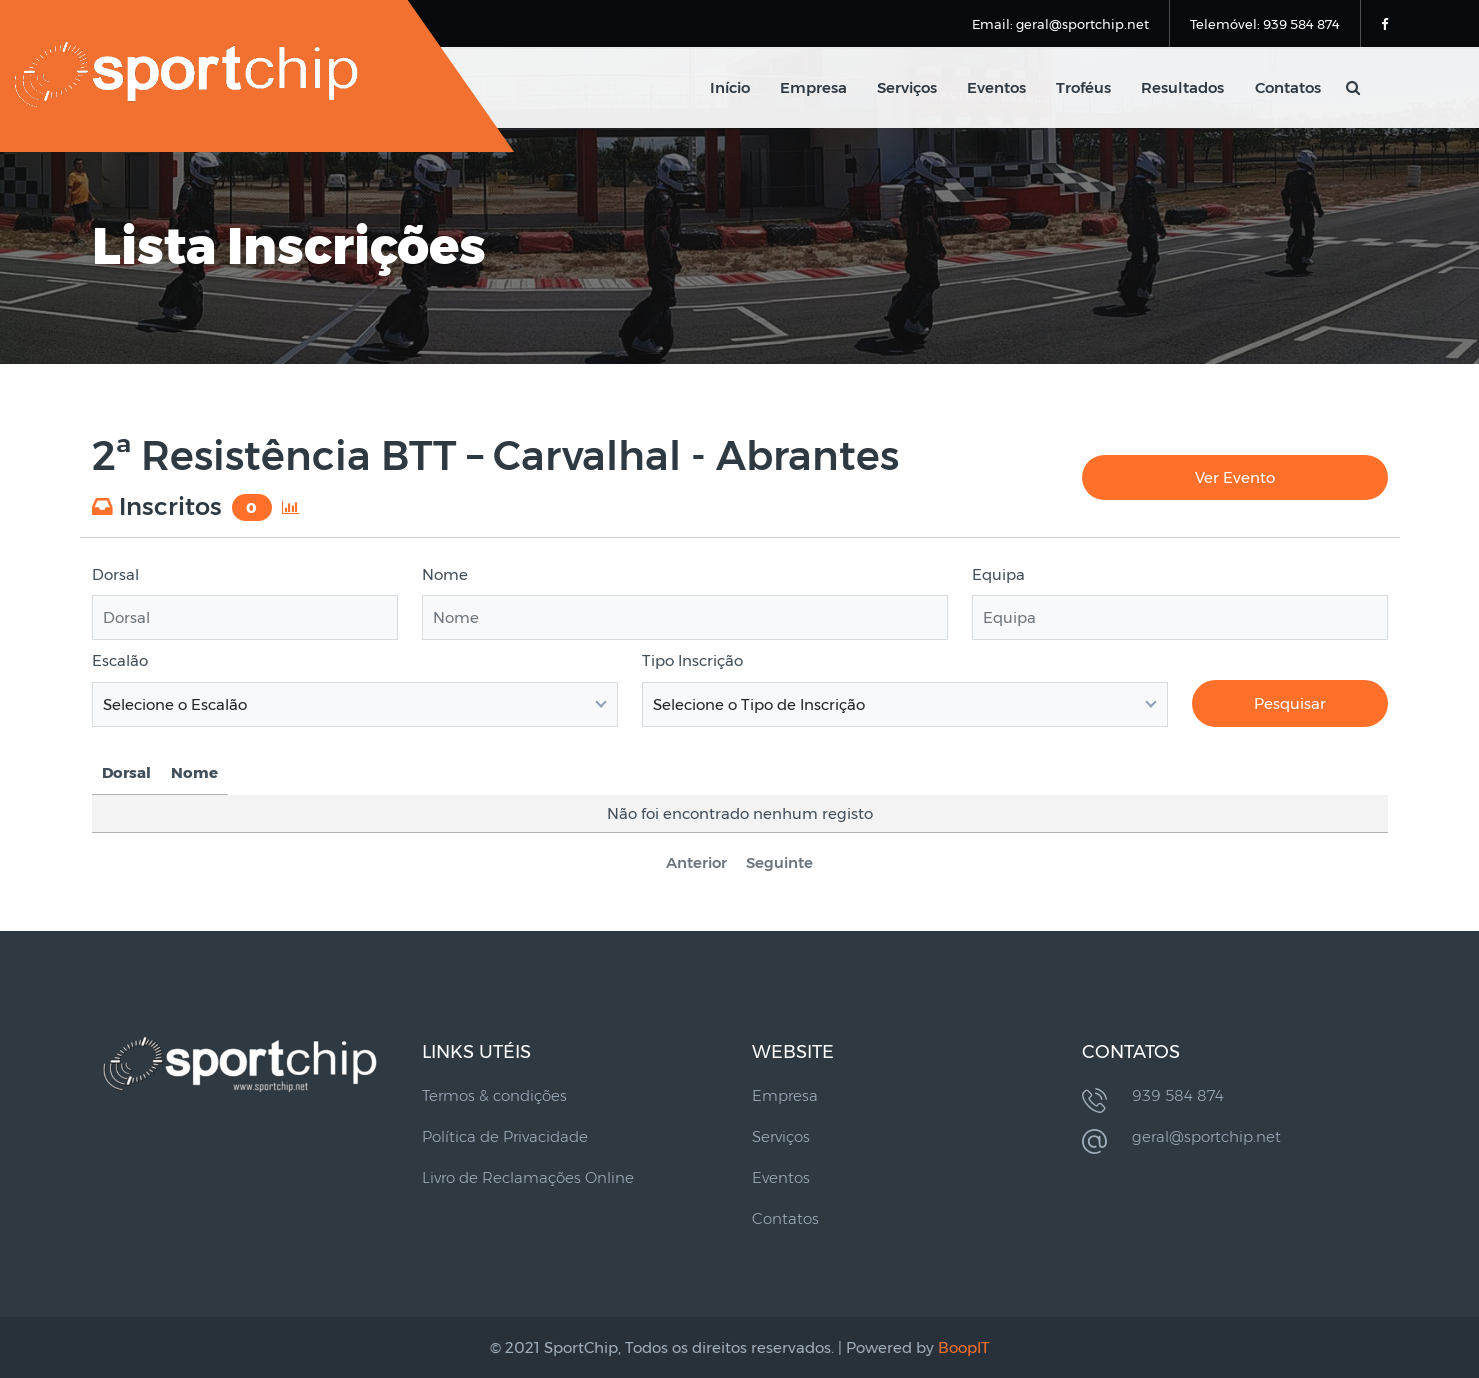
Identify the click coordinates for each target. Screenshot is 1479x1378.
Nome (445, 574)
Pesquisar (1290, 703)
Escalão (120, 660)
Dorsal (115, 574)
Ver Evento (1235, 477)
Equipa (998, 574)
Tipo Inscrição (692, 660)
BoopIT (964, 1347)
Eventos (997, 87)
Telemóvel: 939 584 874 (1265, 24)
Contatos (1288, 87)
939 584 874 (1178, 1095)
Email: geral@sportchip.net (1060, 24)
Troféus (1084, 87)
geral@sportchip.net (1206, 1136)
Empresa (814, 87)
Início (731, 87)
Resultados (1183, 87)
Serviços (908, 87)
